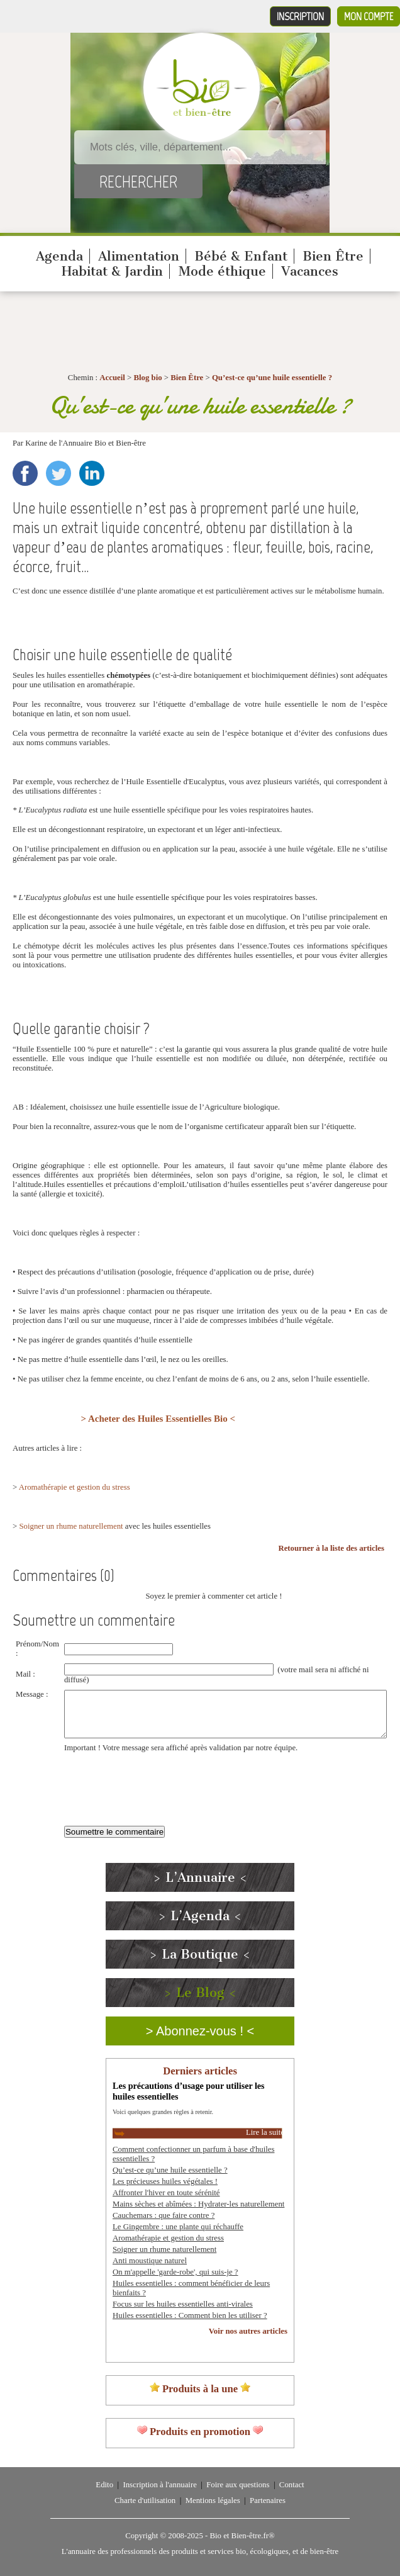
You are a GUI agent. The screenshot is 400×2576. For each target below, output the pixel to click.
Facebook (25, 473)
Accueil (112, 377)
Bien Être (333, 256)
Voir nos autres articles (248, 2331)
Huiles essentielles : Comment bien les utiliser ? (190, 2315)
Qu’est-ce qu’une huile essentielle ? (272, 377)
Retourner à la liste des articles (331, 1548)
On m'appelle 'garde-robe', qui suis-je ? (175, 2272)
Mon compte (368, 16)
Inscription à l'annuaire (159, 2484)
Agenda (59, 256)
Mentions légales (213, 2500)
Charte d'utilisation (144, 2500)
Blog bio (147, 377)
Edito (104, 2484)
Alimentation (138, 256)
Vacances (309, 271)
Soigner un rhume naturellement (71, 1526)
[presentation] (159, 1782)
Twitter (58, 473)
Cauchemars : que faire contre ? (163, 2215)
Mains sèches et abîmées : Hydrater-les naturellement (198, 2204)
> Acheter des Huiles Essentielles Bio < (158, 1419)
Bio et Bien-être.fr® (241, 2535)
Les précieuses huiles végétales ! (165, 2181)
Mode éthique (222, 271)
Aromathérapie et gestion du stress (74, 1487)
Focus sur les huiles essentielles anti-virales (183, 2304)
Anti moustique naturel (150, 2260)
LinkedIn (91, 473)
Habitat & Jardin (112, 271)
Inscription (300, 16)
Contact (291, 2484)
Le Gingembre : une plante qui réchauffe (178, 2226)
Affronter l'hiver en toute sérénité (166, 2192)
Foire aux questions (237, 2484)
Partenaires (268, 2500)
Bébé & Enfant (240, 256)
